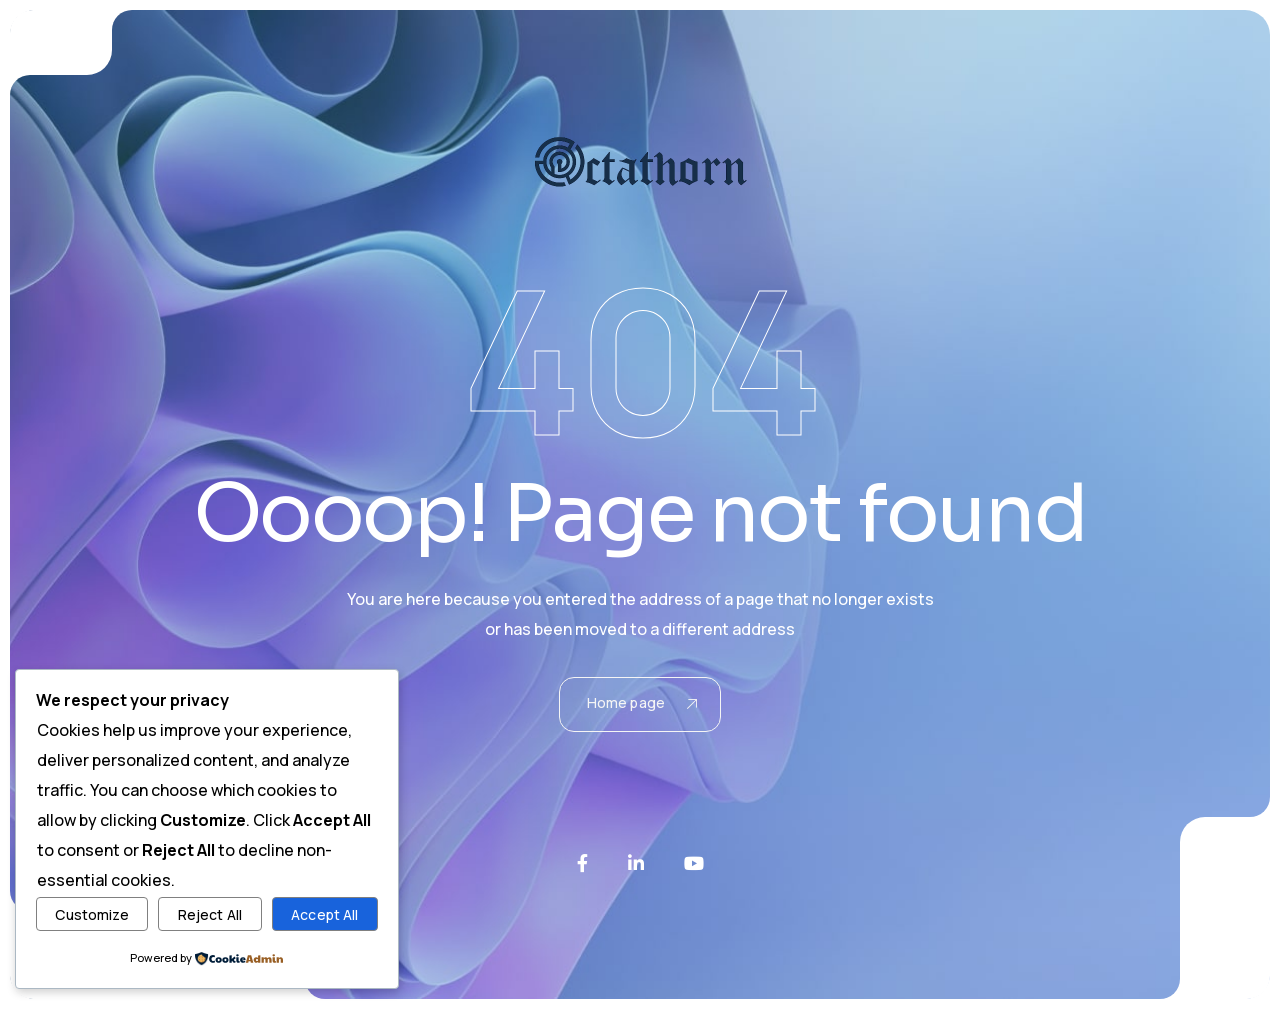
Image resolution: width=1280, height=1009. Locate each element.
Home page (642, 702)
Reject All (210, 914)
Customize (91, 914)
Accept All (324, 914)
